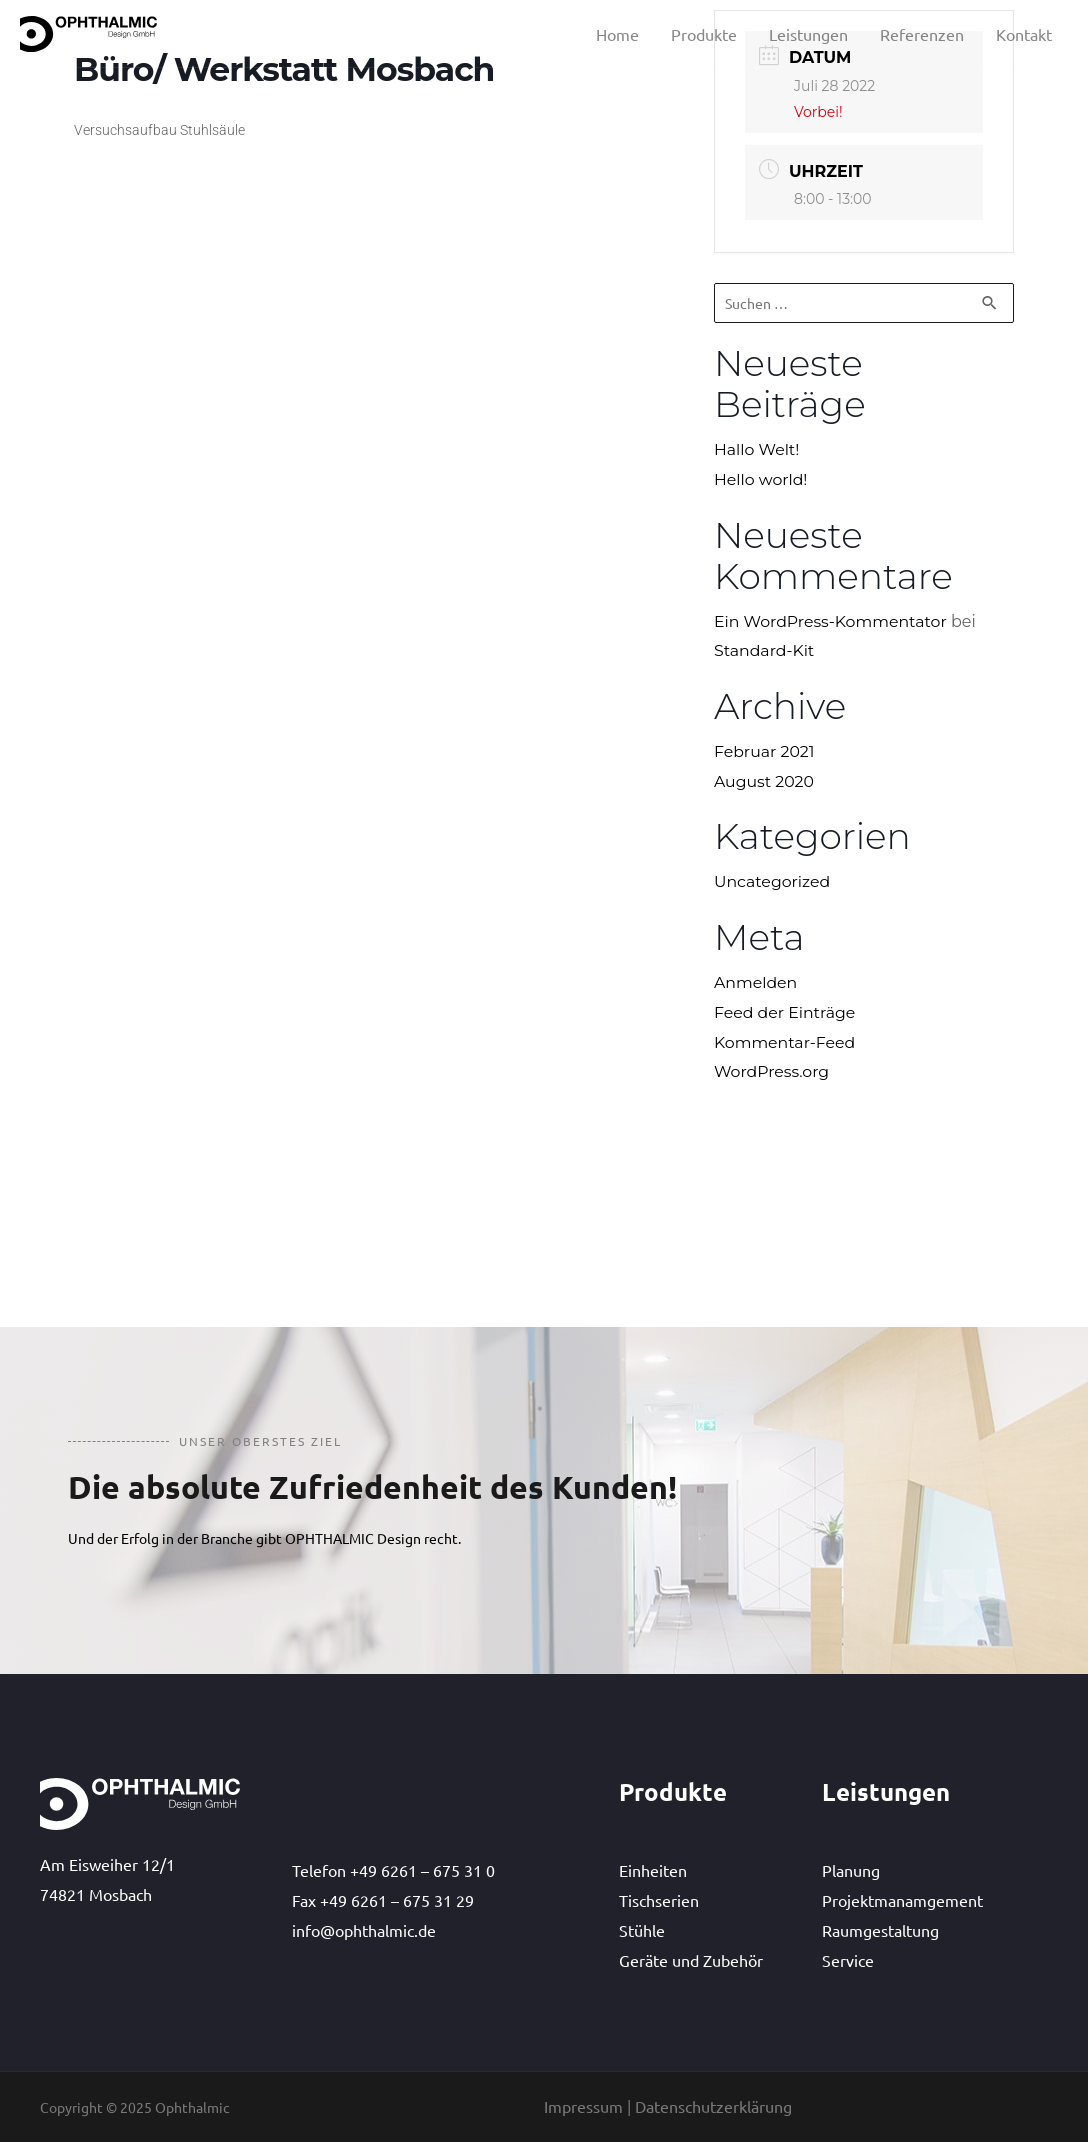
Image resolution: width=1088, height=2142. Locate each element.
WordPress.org (772, 1072)
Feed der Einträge (785, 1012)
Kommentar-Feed (785, 1042)
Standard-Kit (765, 651)
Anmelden (756, 983)
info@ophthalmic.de (364, 1930)
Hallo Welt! (757, 449)
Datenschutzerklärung (713, 2106)
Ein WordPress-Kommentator (832, 621)
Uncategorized (773, 882)
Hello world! (761, 479)
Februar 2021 (765, 751)
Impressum (583, 2106)
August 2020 (765, 781)
